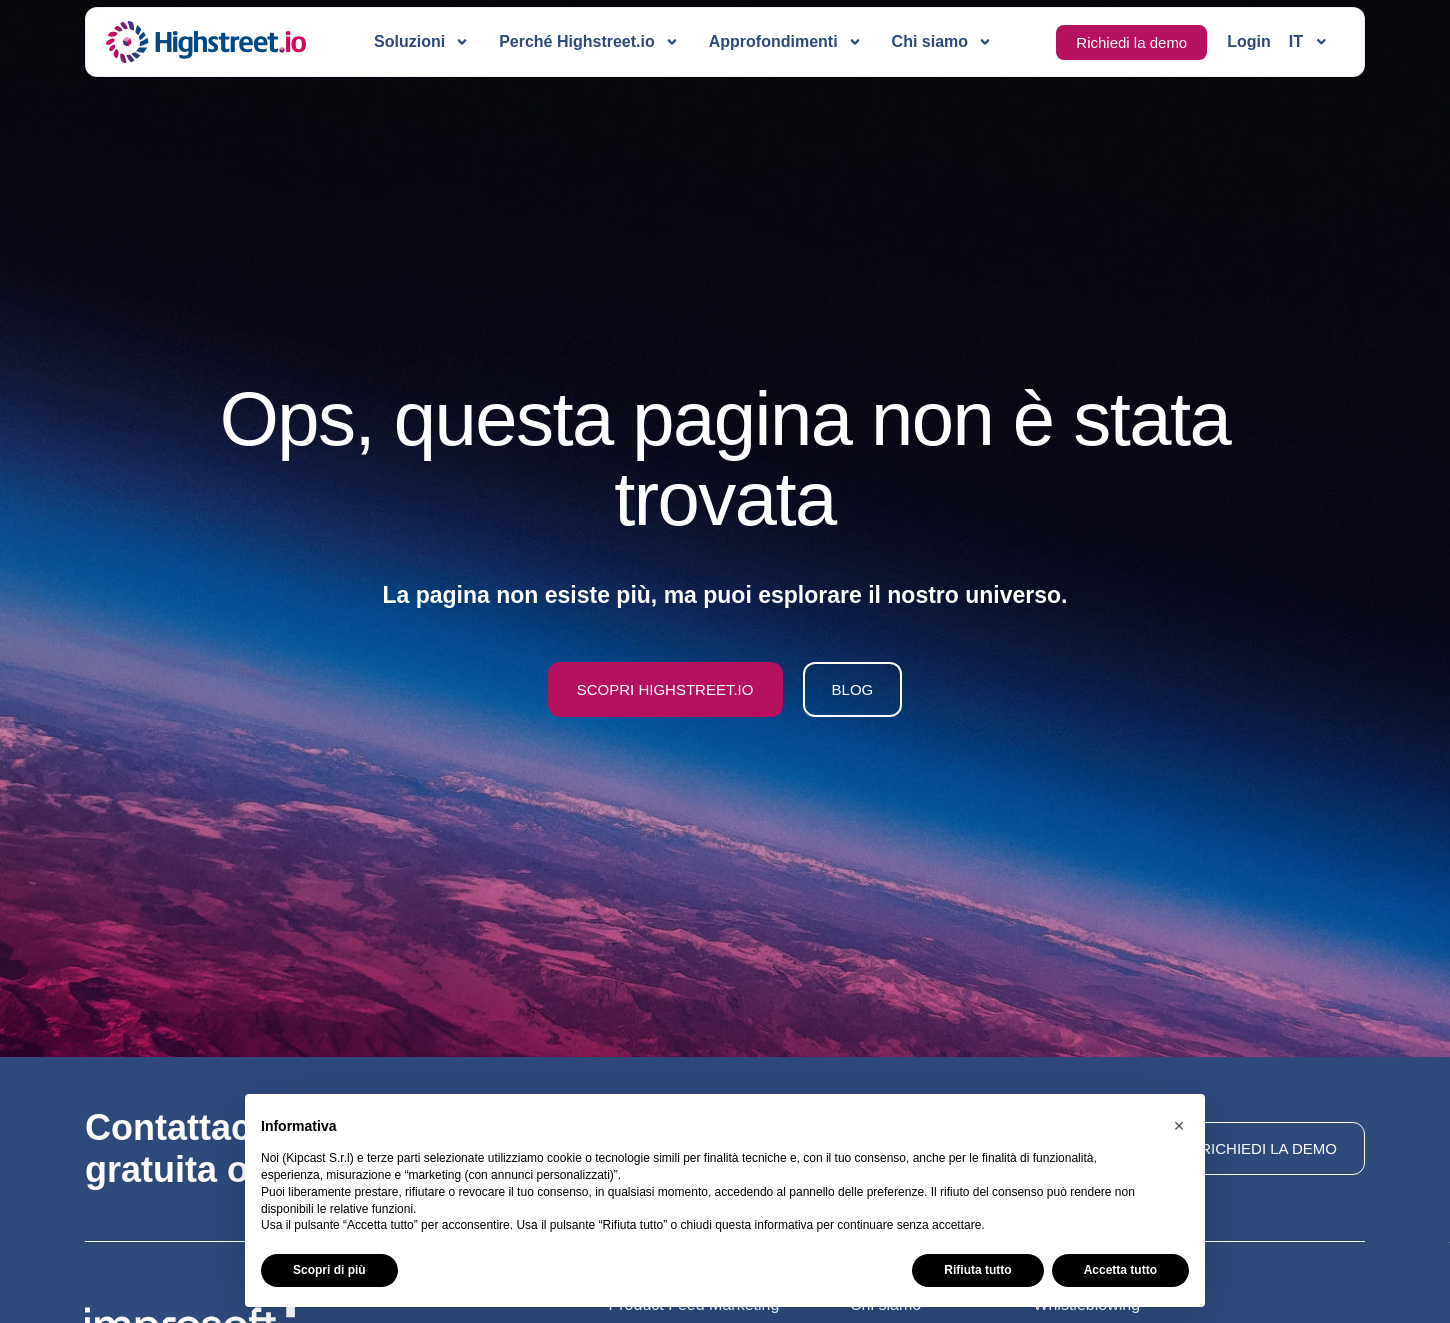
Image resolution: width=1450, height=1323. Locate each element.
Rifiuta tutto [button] (977, 1270)
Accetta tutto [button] (1120, 1270)
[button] (1179, 1126)
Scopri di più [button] (329, 1270)
